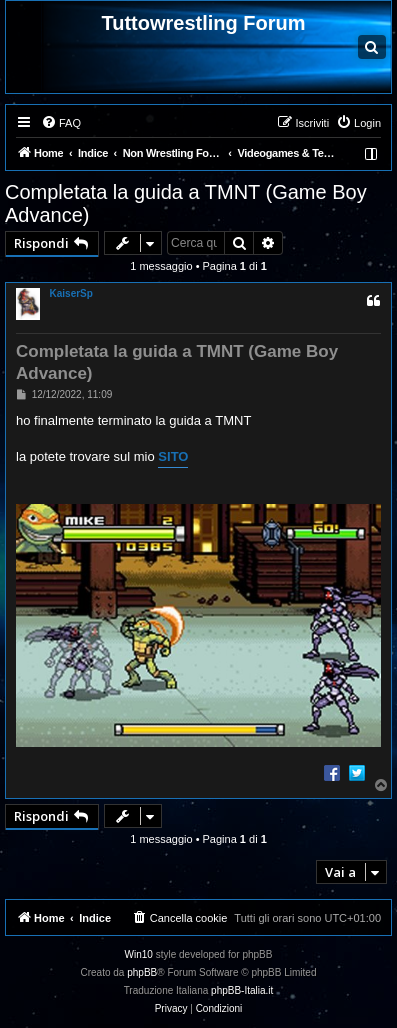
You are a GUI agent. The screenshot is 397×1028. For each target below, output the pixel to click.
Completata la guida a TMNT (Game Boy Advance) (186, 203)
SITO (173, 456)
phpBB (142, 972)
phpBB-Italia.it (242, 990)
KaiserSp (71, 293)
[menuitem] (61, 123)
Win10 (139, 954)
